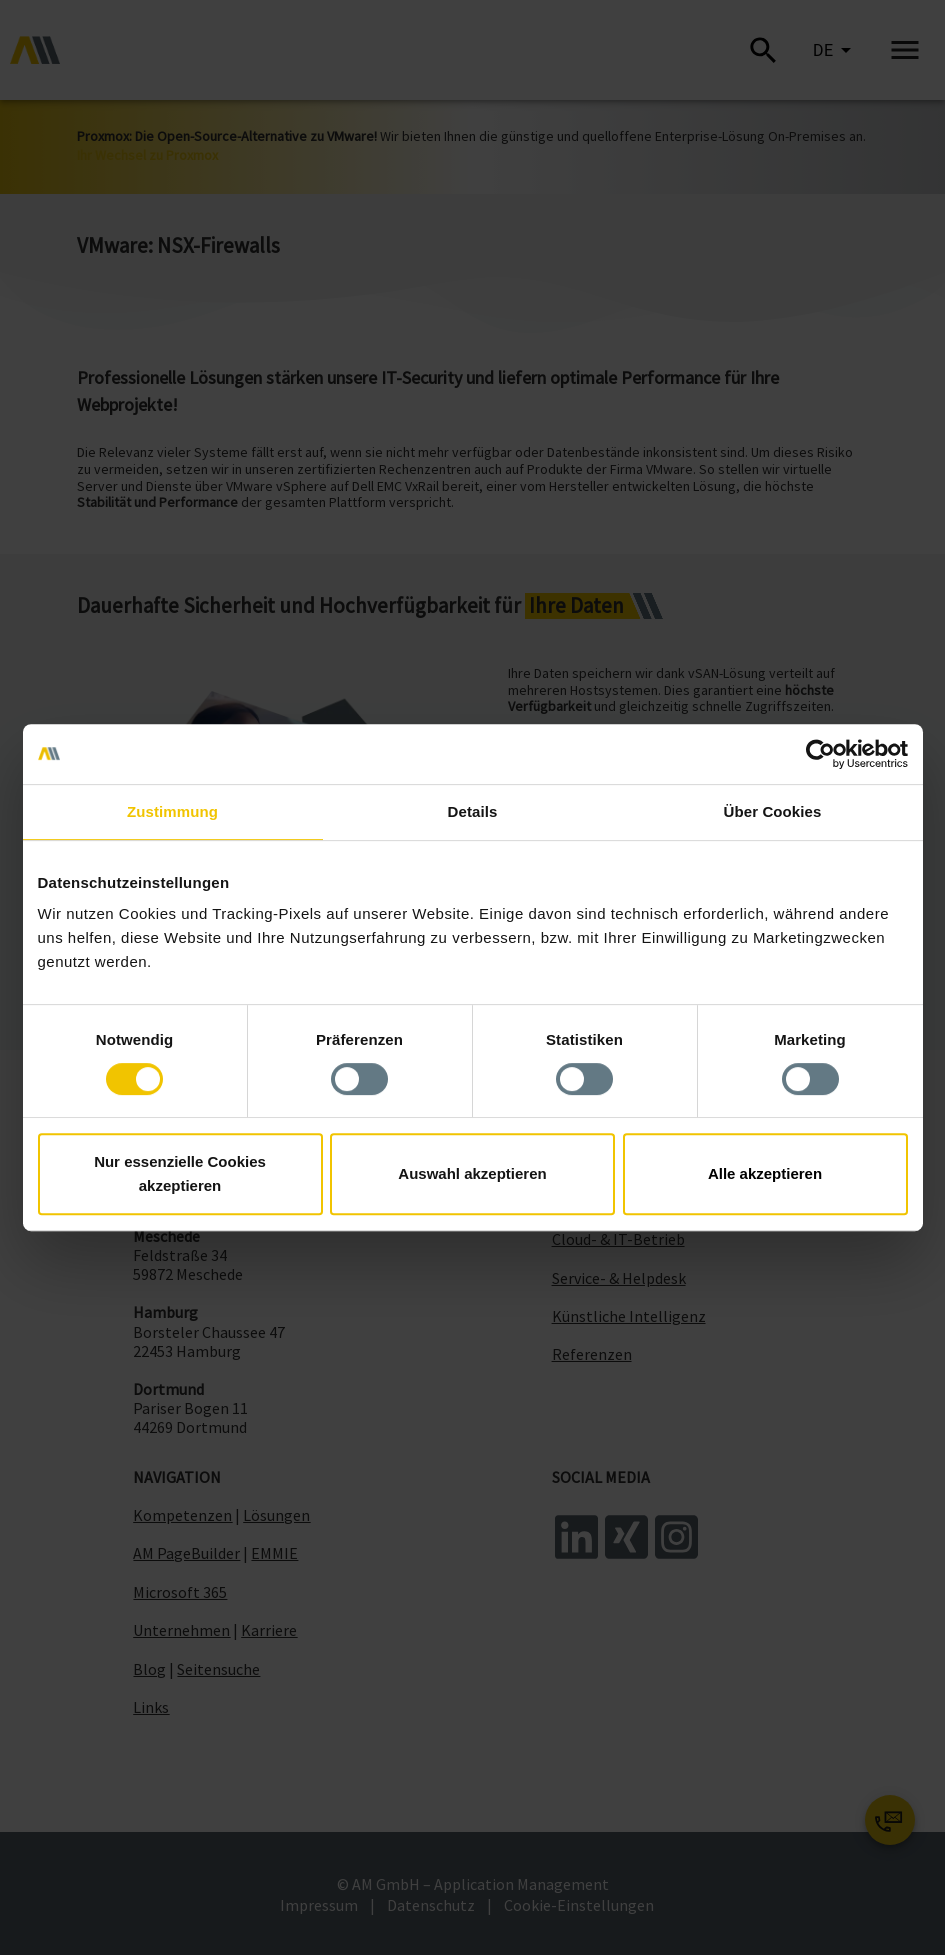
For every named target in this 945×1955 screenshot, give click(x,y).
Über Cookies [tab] (773, 811)
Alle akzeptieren (765, 1173)
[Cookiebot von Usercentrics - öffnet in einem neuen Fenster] (820, 754)
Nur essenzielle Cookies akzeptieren (180, 1173)
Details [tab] (473, 811)
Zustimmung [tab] (172, 811)
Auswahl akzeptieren (472, 1173)
